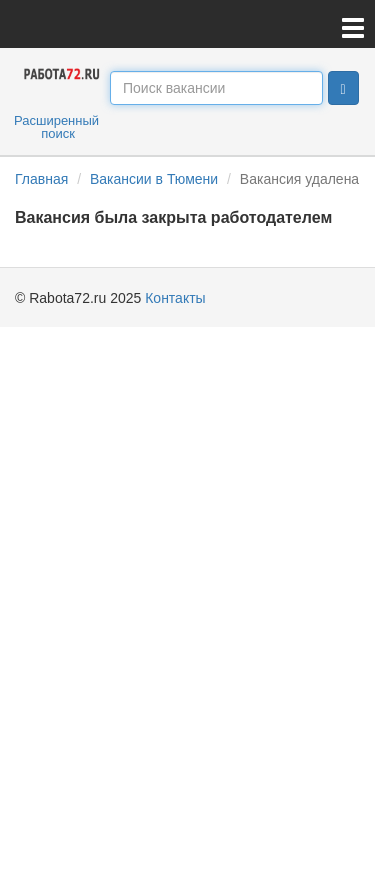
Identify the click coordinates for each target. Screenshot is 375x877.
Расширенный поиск (56, 127)
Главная (41, 179)
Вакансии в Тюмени (154, 179)
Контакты (175, 298)
